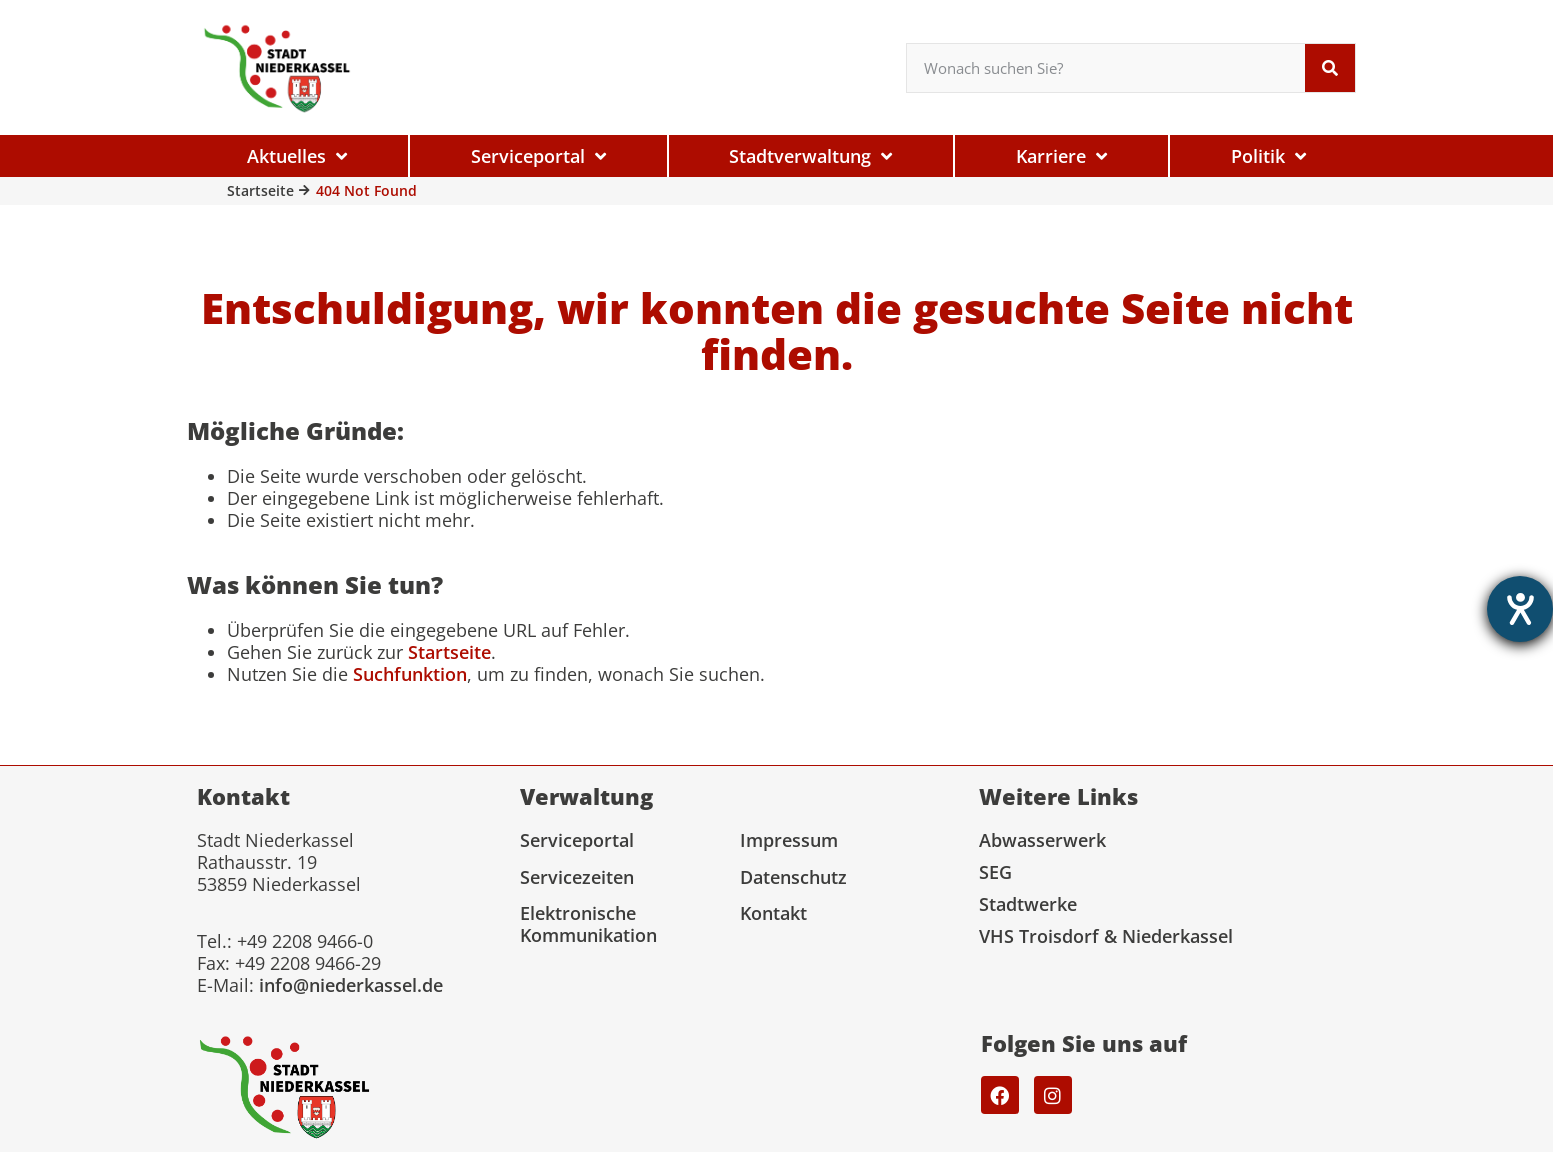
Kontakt (773, 913)
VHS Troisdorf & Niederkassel (1106, 936)
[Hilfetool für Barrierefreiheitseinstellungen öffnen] (1520, 609)
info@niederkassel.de (351, 985)
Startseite (260, 190)
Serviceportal (577, 840)
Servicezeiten (577, 877)
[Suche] (1330, 68)
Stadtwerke (1028, 904)
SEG (995, 872)
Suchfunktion (410, 674)
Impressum (789, 840)
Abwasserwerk (1042, 840)
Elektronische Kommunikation (588, 924)
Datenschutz (793, 877)
